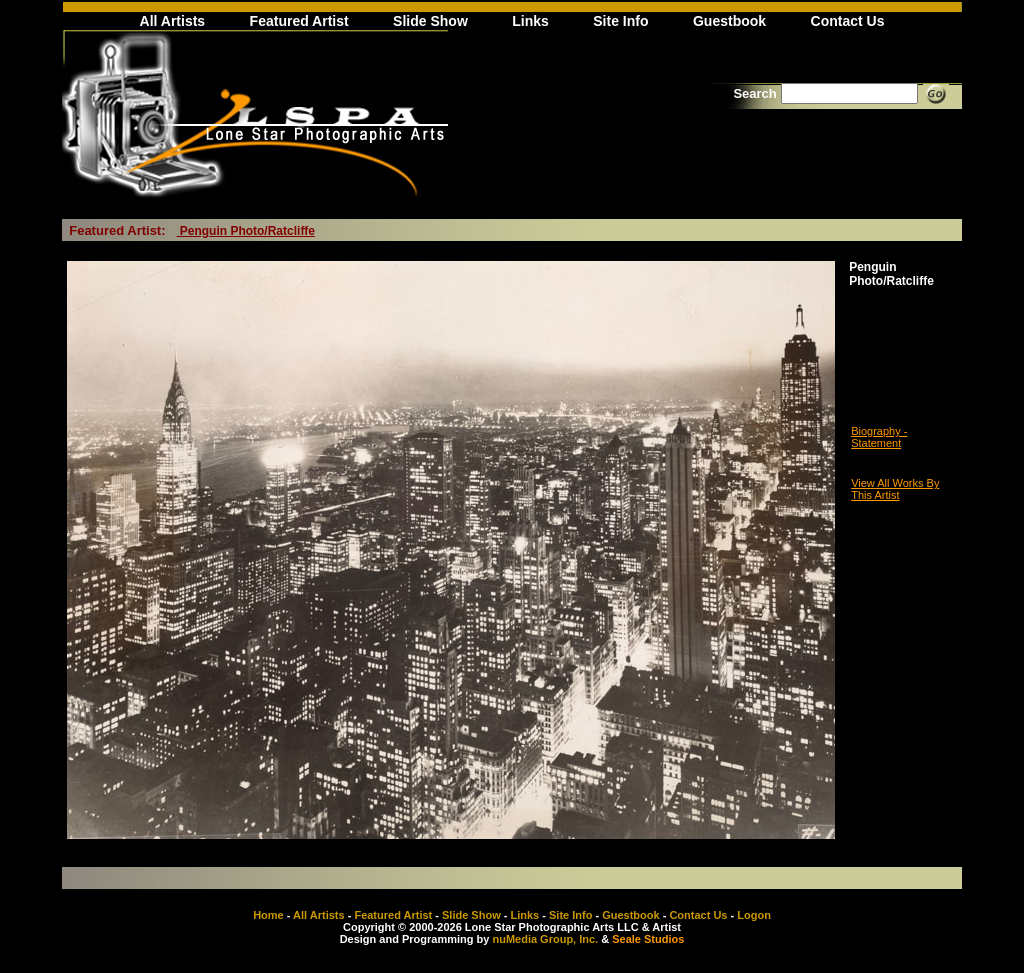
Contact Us (848, 21)
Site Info (620, 21)
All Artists (173, 21)
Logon (754, 915)
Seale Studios (648, 939)
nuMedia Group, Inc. (545, 939)
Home (268, 915)
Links (530, 21)
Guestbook (729, 21)
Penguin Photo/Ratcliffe (245, 231)
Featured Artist (299, 21)
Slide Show (430, 21)
